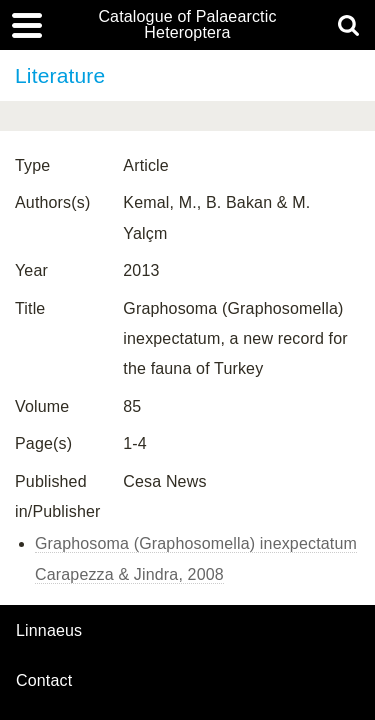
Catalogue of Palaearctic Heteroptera (187, 25)
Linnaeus (49, 631)
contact (44, 680)
